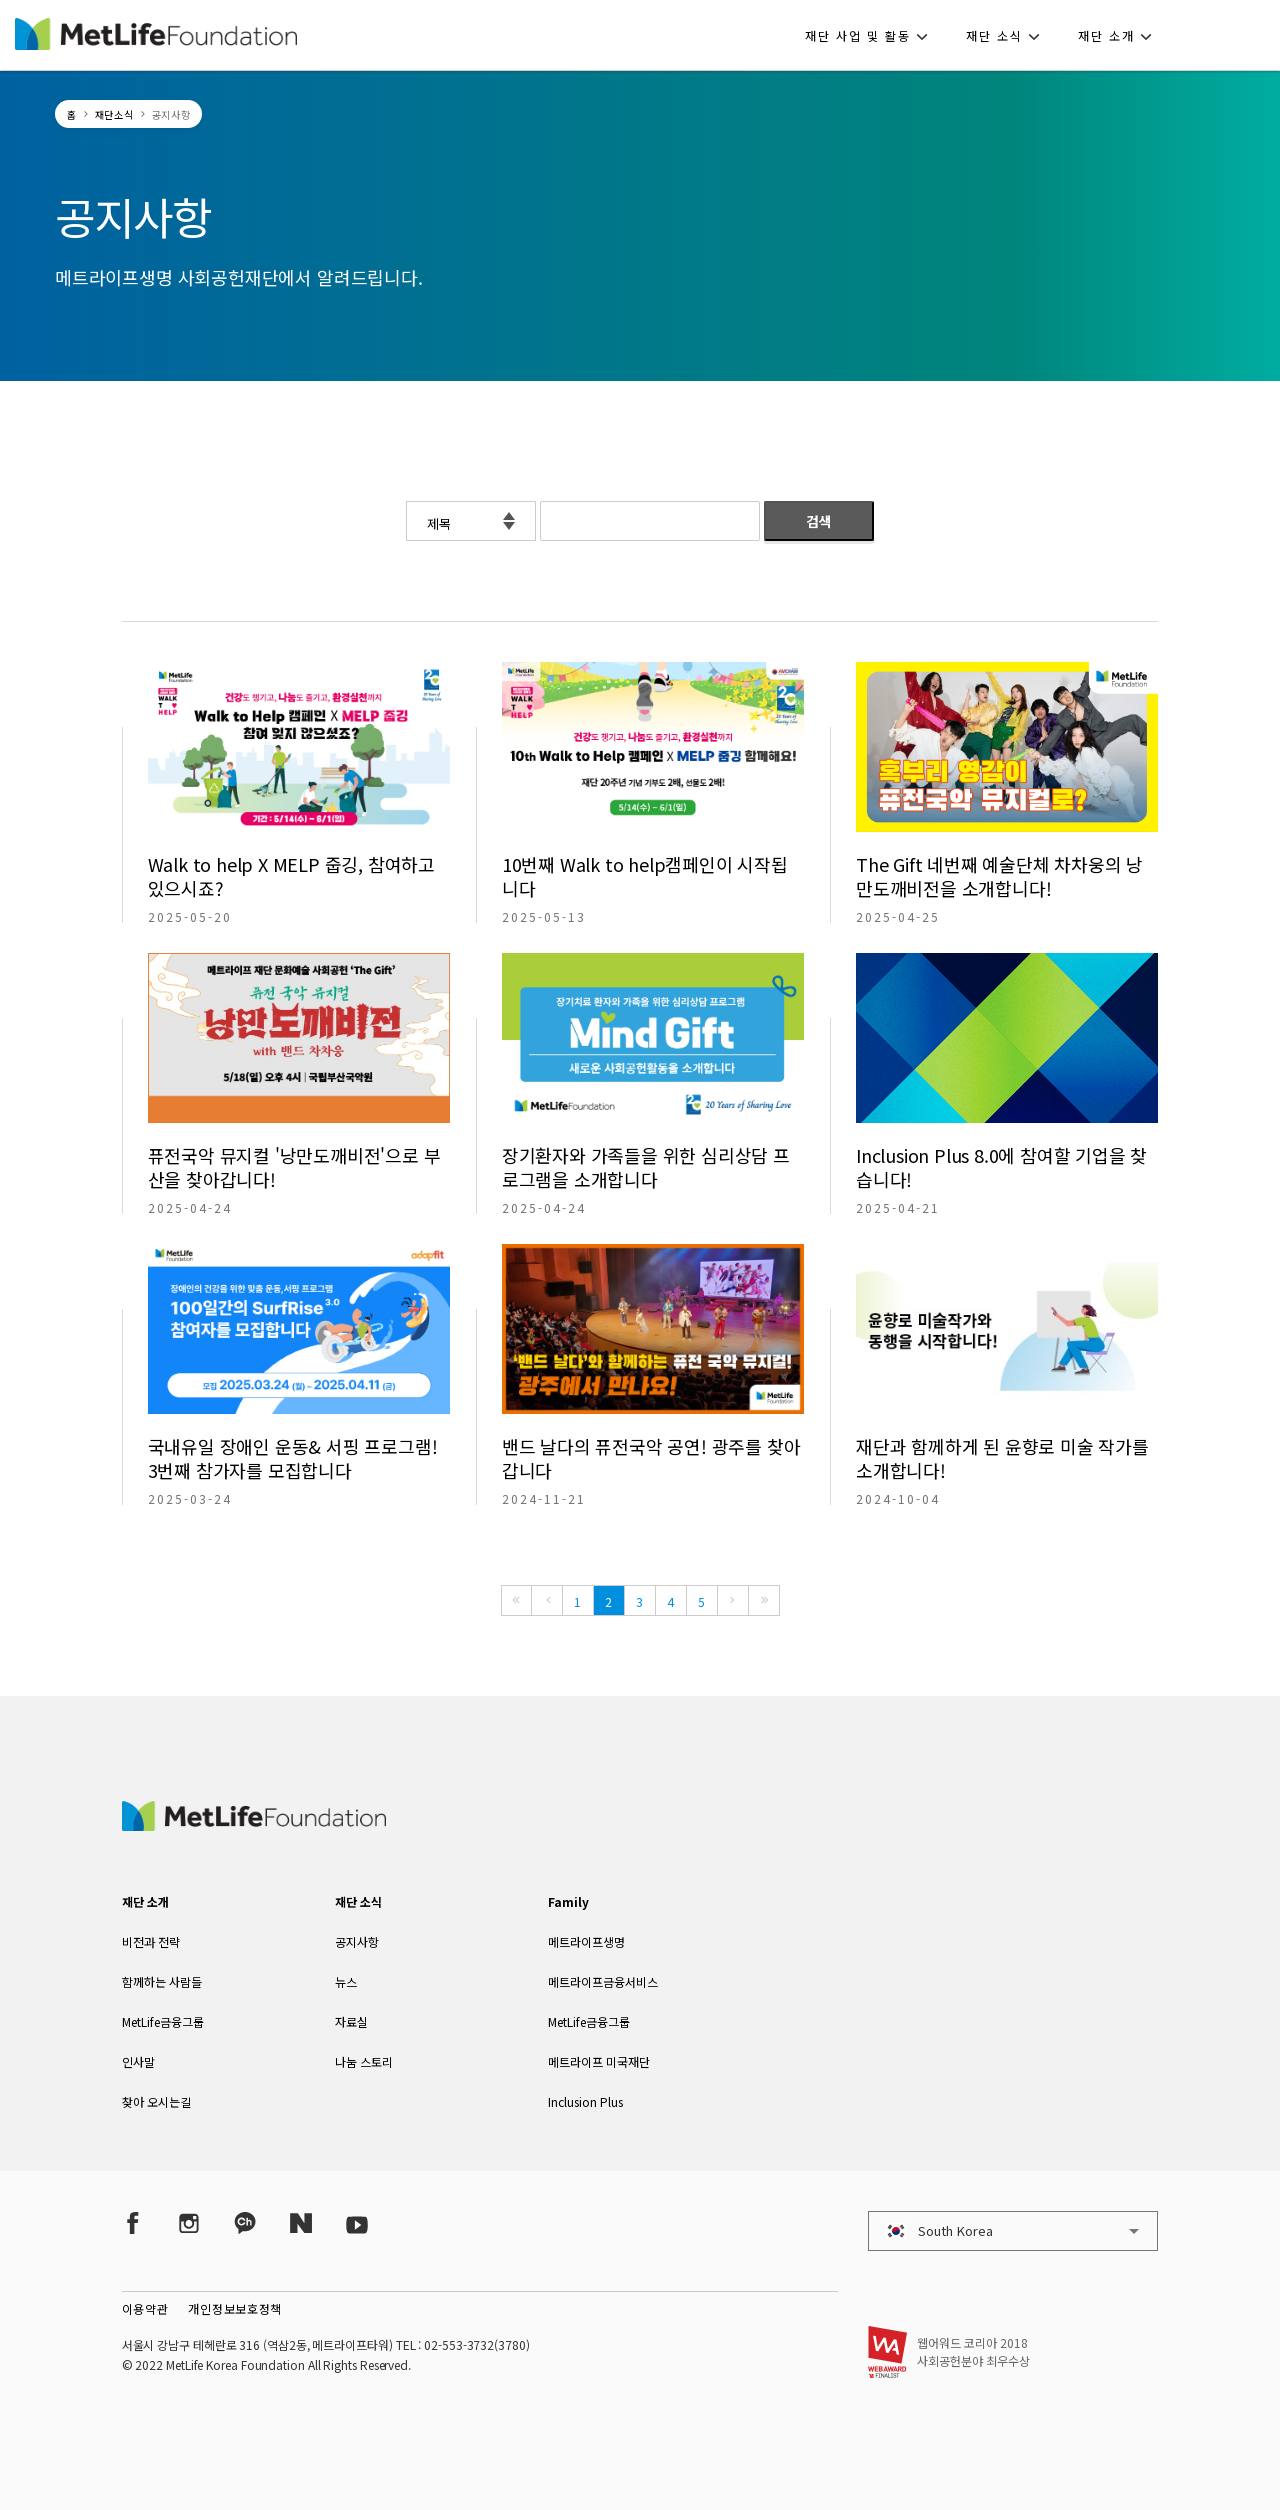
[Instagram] (189, 2222)
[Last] (764, 1600)
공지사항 (357, 1941)
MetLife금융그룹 (163, 2021)
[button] (872, 35)
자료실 (351, 2021)
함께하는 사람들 (162, 1981)
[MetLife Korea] (254, 1824)
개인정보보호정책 (235, 2308)
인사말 (138, 2061)
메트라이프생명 (586, 1941)
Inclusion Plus (585, 2101)
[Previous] (547, 1600)
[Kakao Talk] (245, 2222)
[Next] (733, 1600)
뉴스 (346, 1981)
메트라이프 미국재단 (599, 2061)
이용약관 (145, 2308)
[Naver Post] (301, 2222)
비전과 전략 (151, 1941)
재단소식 (114, 114)
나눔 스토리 (364, 2061)
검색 (819, 521)
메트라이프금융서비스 (603, 1981)
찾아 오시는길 (156, 2101)
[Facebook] (133, 2222)
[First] (516, 1600)
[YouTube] (357, 2222)
